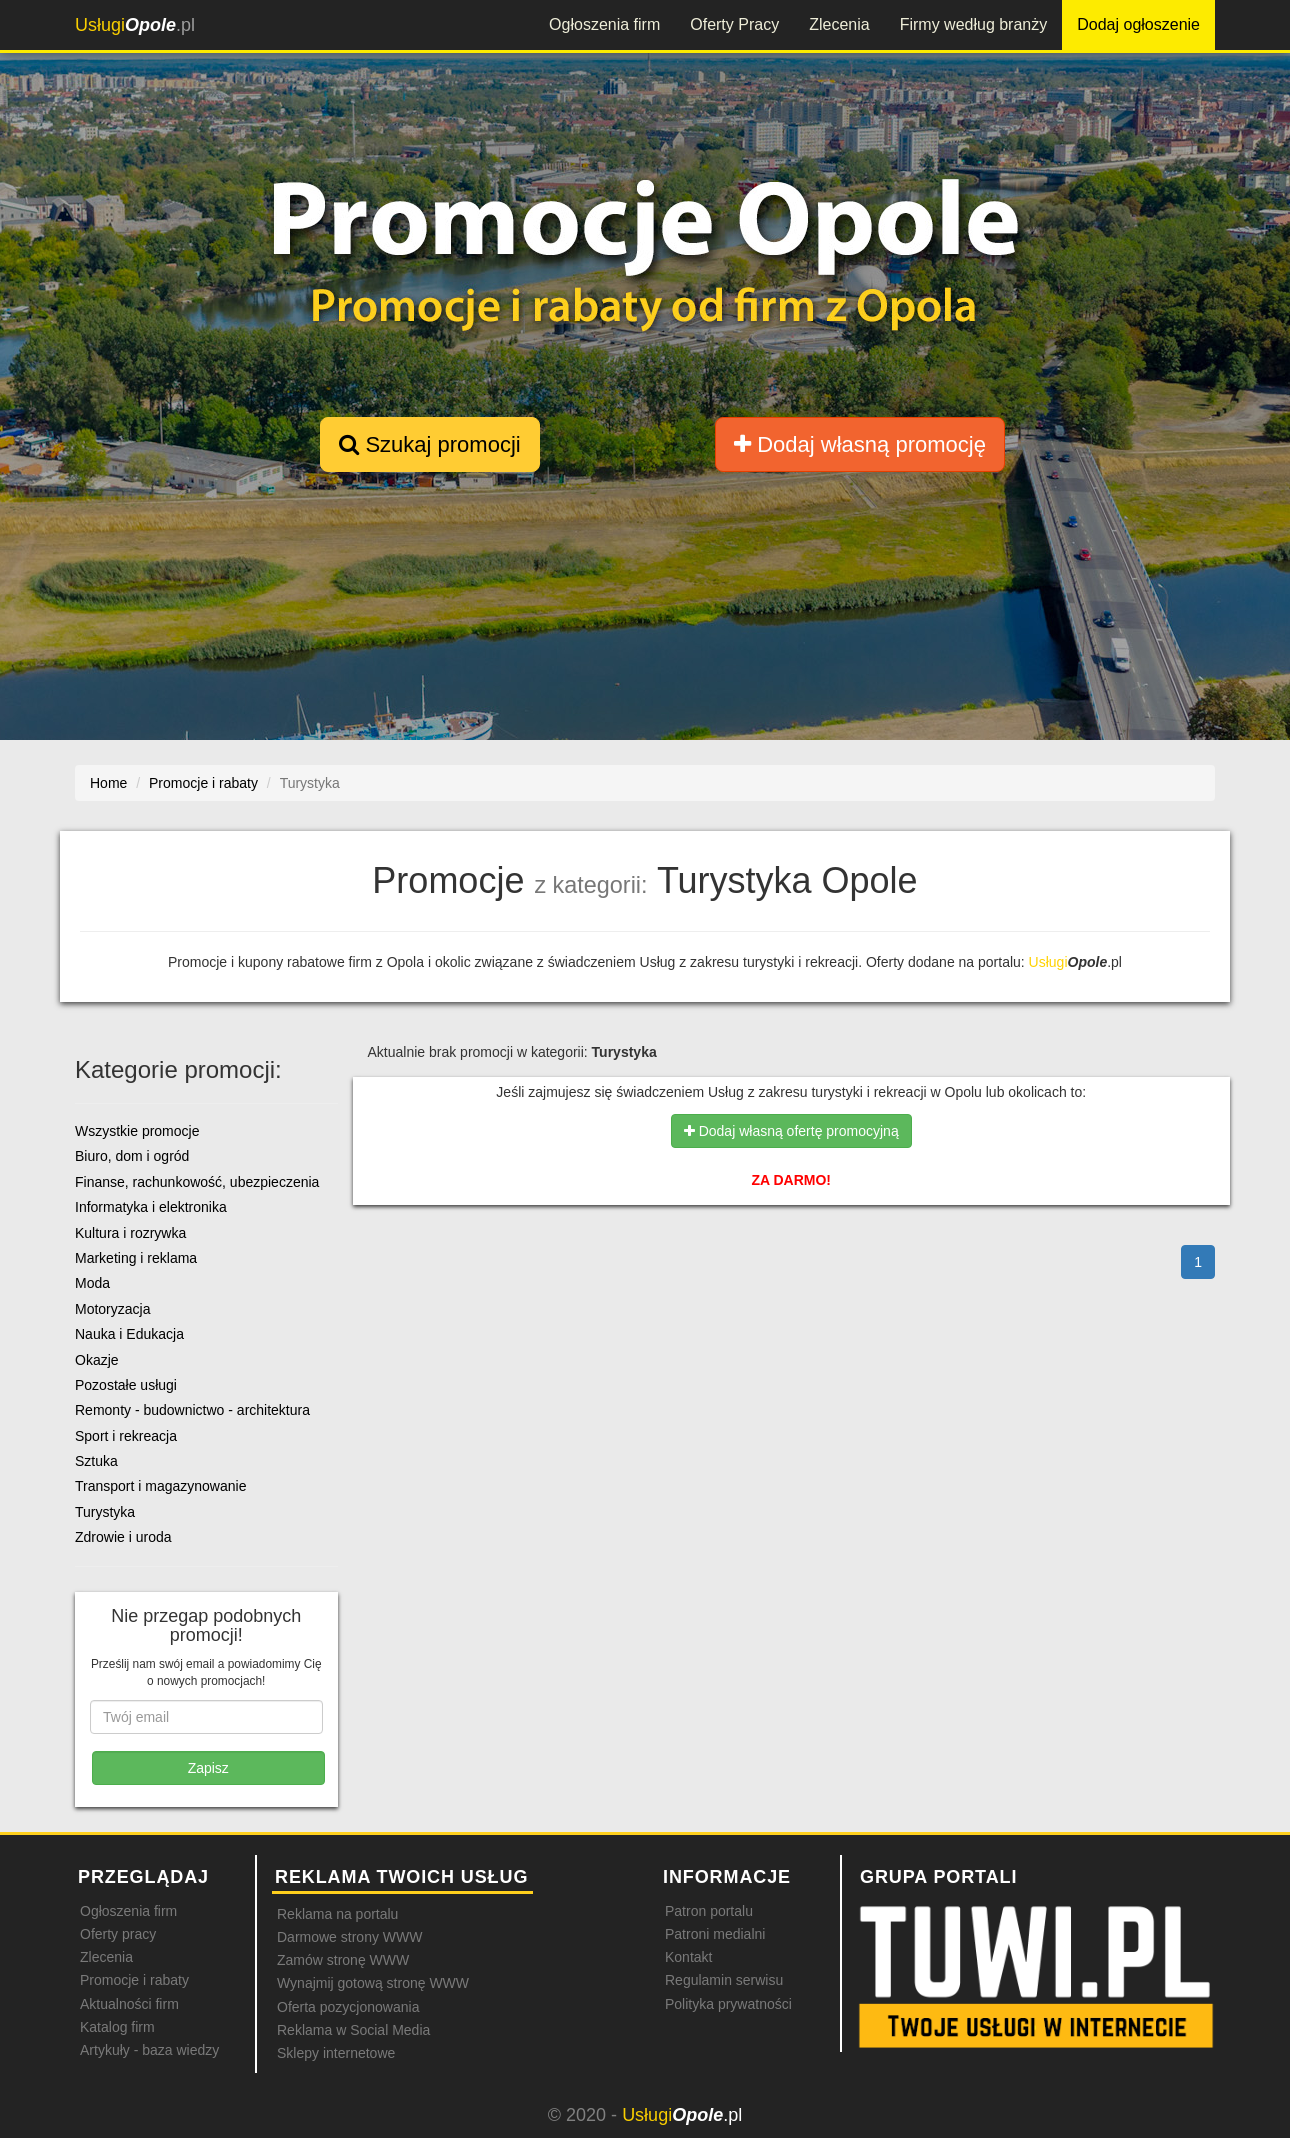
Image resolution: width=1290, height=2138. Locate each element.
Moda (92, 1283)
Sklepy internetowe (336, 2053)
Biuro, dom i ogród (132, 1156)
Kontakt (688, 1957)
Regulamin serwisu (724, 1980)
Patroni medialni (715, 1934)
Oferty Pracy (734, 24)
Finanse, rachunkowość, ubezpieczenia (197, 1182)
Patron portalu (709, 1911)
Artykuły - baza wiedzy (149, 2050)
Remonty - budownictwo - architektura (192, 1410)
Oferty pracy (118, 1934)
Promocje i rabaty (134, 1980)
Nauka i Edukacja (129, 1334)
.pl (135, 25)
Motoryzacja (112, 1309)
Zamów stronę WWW (343, 1960)
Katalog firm (117, 2027)
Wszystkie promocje (137, 1131)
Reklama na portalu (337, 1914)
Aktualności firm (129, 2004)
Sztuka (96, 1461)
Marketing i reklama (136, 1258)
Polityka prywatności (728, 2004)
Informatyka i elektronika (151, 1207)
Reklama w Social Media (353, 2030)
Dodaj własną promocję (860, 444)
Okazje (97, 1360)
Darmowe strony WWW (349, 1937)
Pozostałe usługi (126, 1385)
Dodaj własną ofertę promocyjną (791, 1131)
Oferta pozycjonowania (348, 2007)
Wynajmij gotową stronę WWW (373, 1983)
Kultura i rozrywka (130, 1233)
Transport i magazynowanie (160, 1486)
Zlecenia (839, 24)
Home (108, 783)
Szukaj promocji (429, 444)
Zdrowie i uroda (123, 1537)
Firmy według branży (974, 24)
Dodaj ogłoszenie (1138, 24)
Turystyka (105, 1512)
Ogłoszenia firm (604, 24)
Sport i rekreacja (126, 1436)
